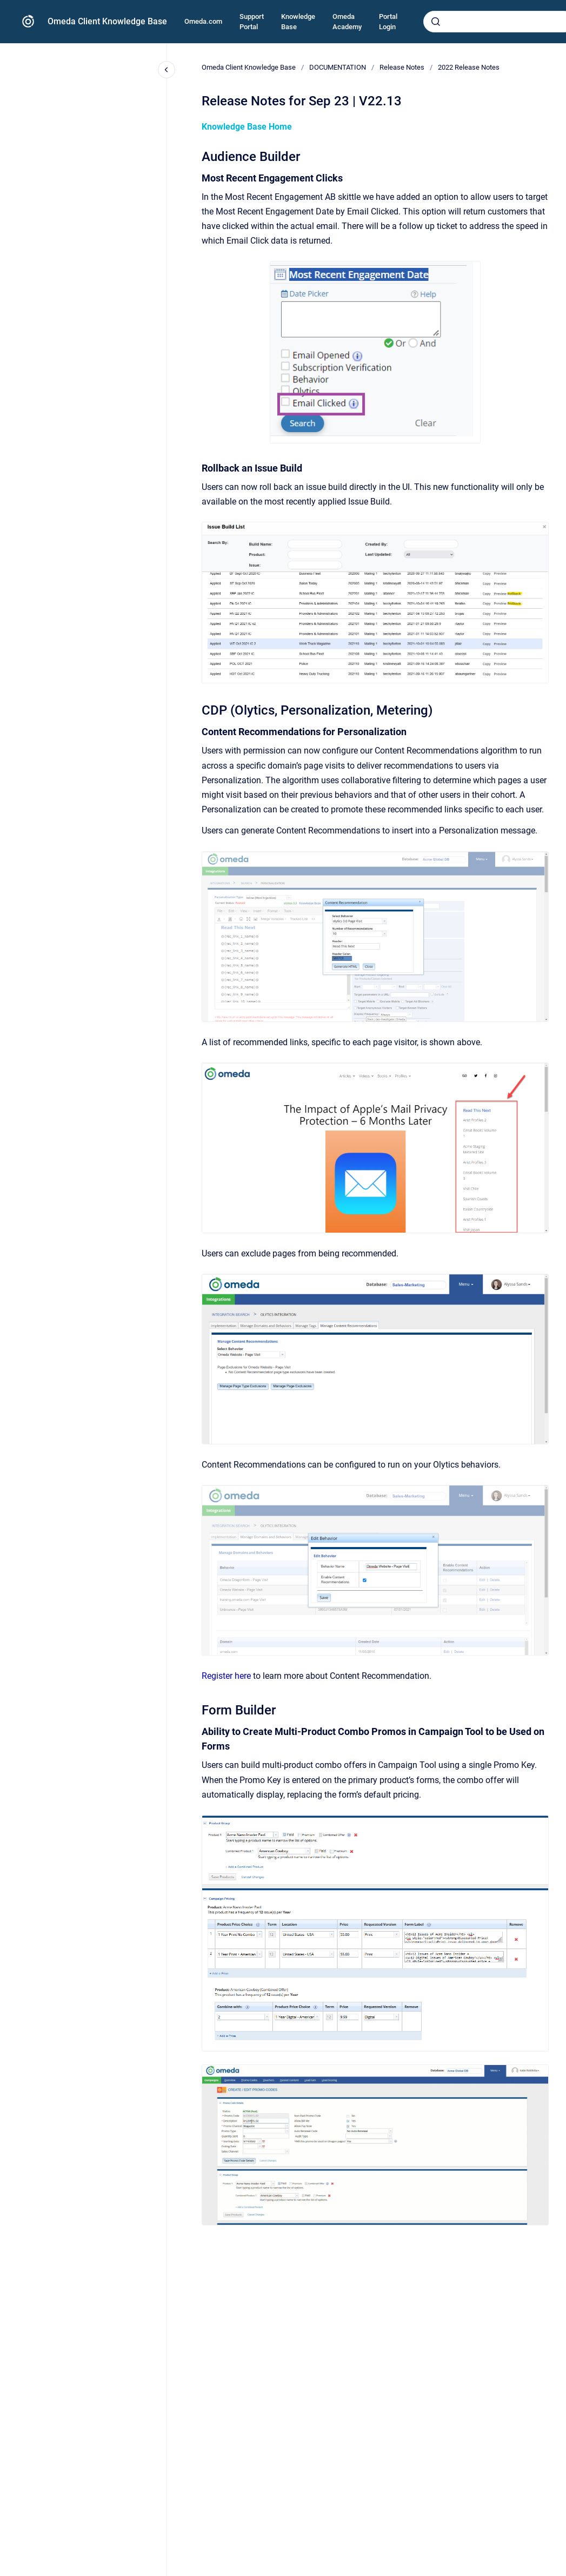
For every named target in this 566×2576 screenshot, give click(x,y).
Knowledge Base (298, 21)
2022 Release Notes (469, 67)
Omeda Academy (347, 21)
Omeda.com (203, 21)
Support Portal (251, 21)
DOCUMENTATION (337, 67)
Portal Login (388, 21)
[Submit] (435, 21)
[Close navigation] (166, 69)
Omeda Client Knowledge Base (107, 21)
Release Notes (401, 67)
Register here (226, 1676)
